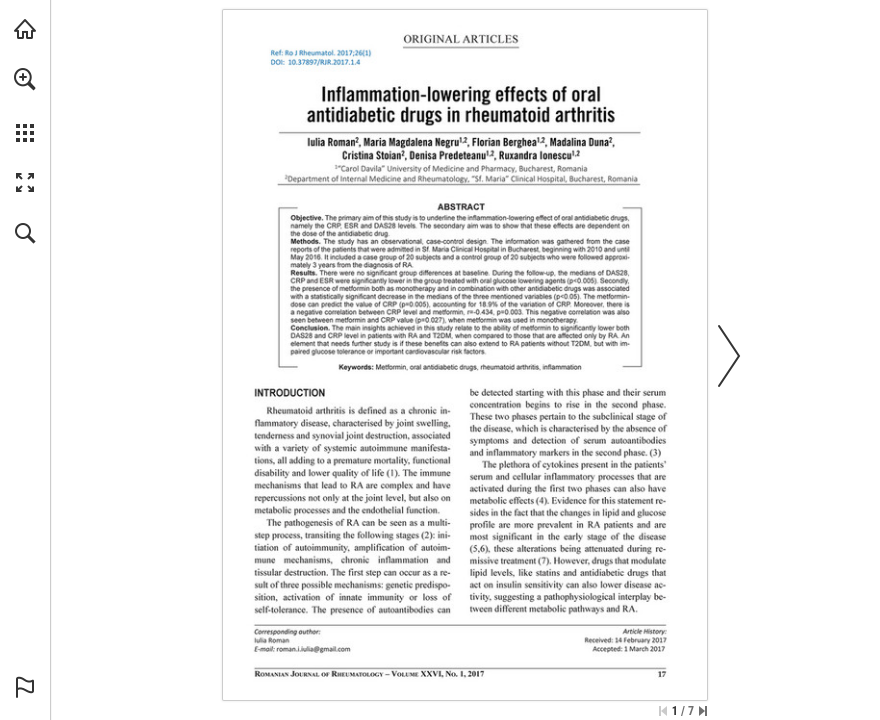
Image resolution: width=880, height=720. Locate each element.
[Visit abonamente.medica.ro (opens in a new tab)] (25, 29)
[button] (25, 79)
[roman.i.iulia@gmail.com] (313, 649)
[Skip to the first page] (663, 711)
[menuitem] (25, 105)
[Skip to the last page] (703, 711)
